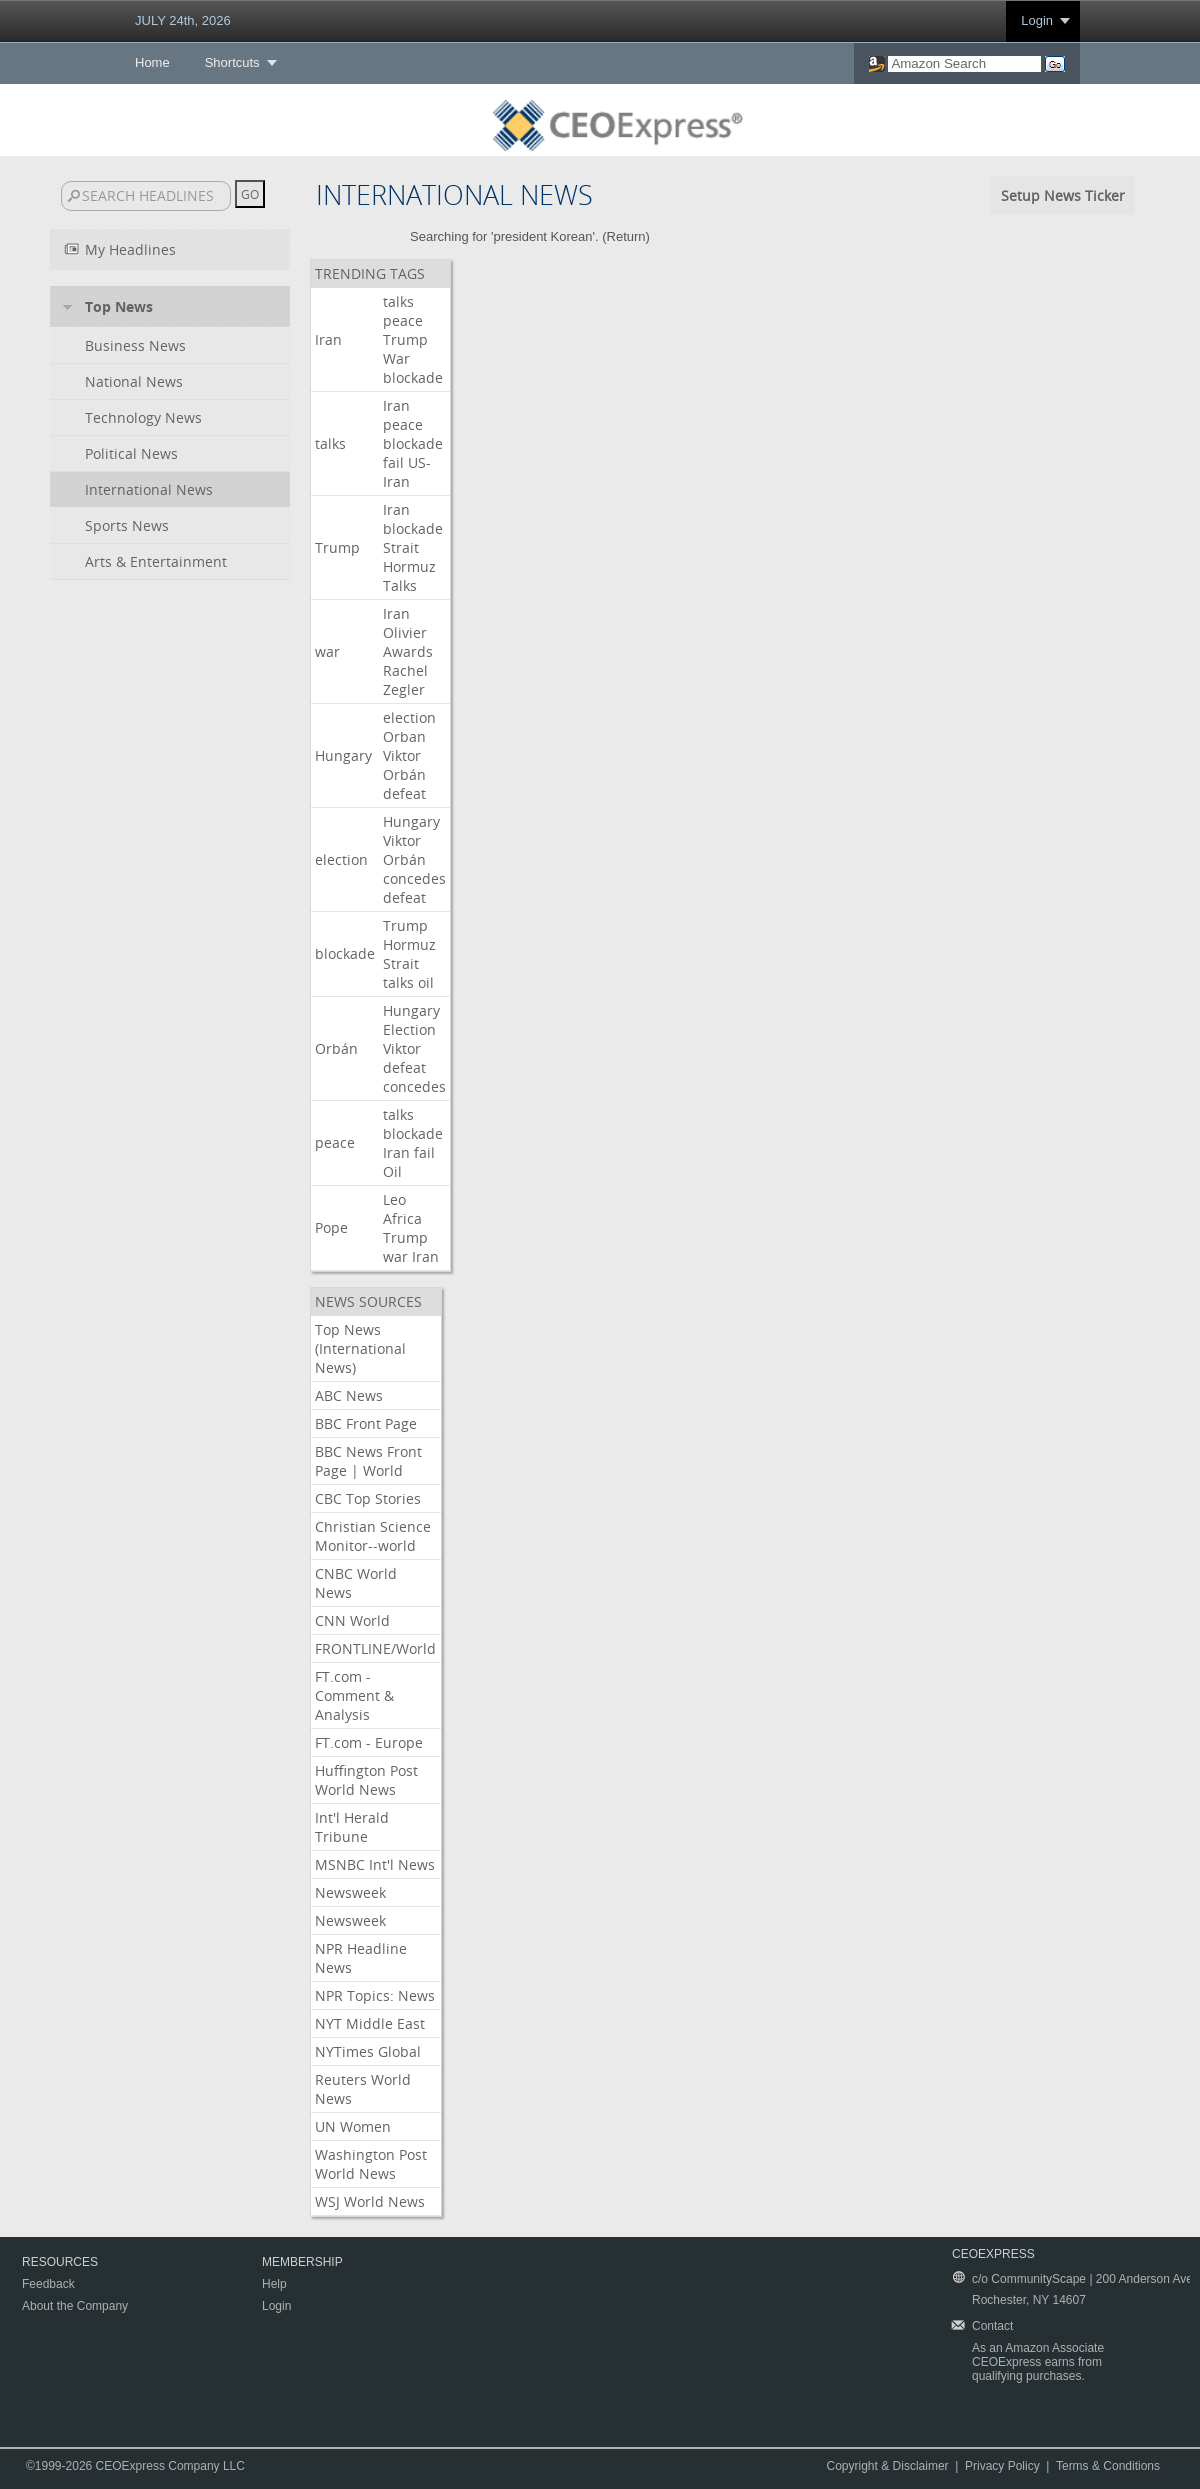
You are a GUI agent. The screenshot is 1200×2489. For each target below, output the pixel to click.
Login (1037, 20)
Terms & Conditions (1108, 2466)
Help (274, 2284)
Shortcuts (232, 62)
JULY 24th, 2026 (183, 20)
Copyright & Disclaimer (888, 2466)
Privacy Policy (1002, 2466)
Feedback (48, 2284)
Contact (992, 2326)
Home (152, 62)
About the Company (75, 2306)
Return (626, 236)
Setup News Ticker (1063, 195)
